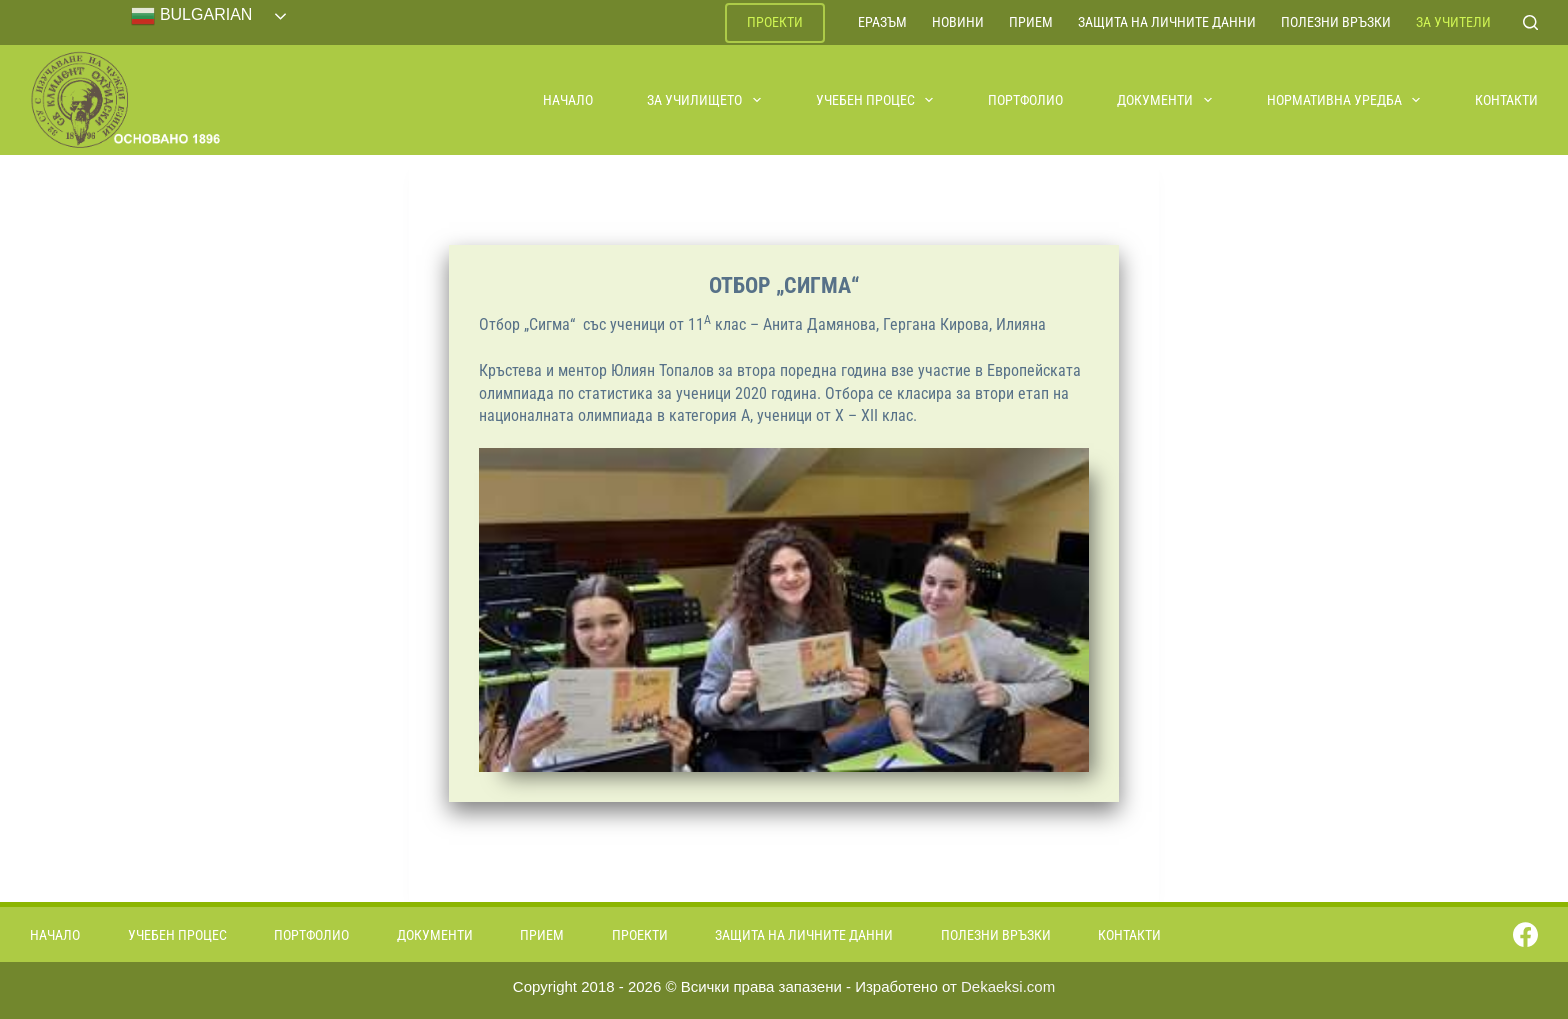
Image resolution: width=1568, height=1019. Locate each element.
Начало (568, 100)
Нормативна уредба (1345, 100)
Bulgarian (191, 16)
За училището (705, 100)
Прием (1031, 22)
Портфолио (1025, 100)
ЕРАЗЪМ (882, 22)
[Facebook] (1525, 934)
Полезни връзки (1336, 22)
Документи (1165, 100)
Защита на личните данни (1167, 22)
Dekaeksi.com (1008, 986)
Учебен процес (876, 100)
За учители (1453, 22)
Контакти (1506, 100)
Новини (958, 22)
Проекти (775, 22)
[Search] (1530, 22)
